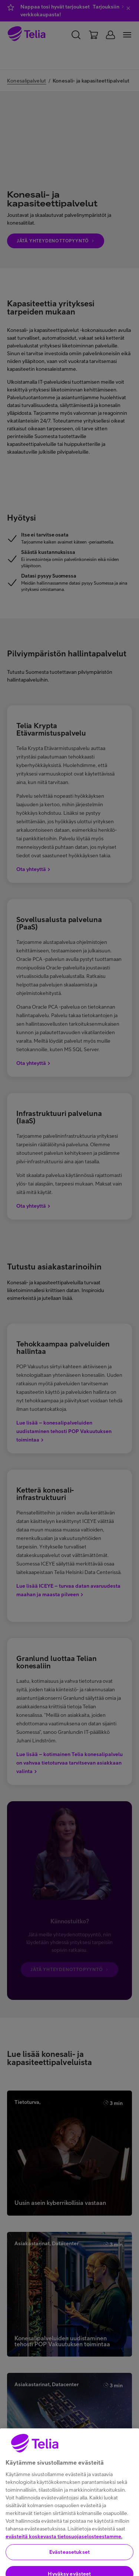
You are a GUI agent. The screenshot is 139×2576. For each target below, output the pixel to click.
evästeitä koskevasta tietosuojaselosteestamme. (64, 2553)
